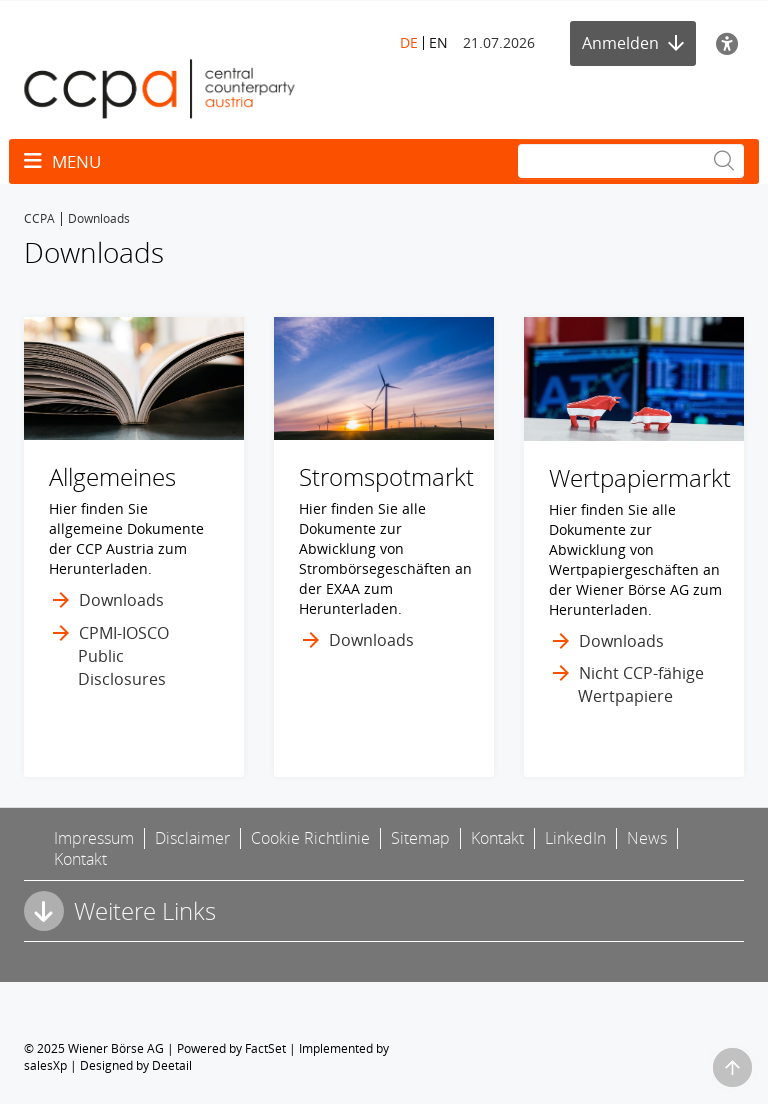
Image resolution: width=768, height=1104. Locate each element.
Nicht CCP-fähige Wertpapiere (641, 684)
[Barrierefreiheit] (730, 43)
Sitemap (420, 838)
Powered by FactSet (231, 1048)
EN (438, 42)
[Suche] (631, 161)
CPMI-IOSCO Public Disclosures (123, 656)
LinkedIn (575, 838)
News (647, 838)
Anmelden (633, 43)
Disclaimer (192, 838)
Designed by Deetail (136, 1065)
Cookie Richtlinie (310, 838)
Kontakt (497, 838)
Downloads (121, 600)
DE (409, 42)
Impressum (94, 838)
